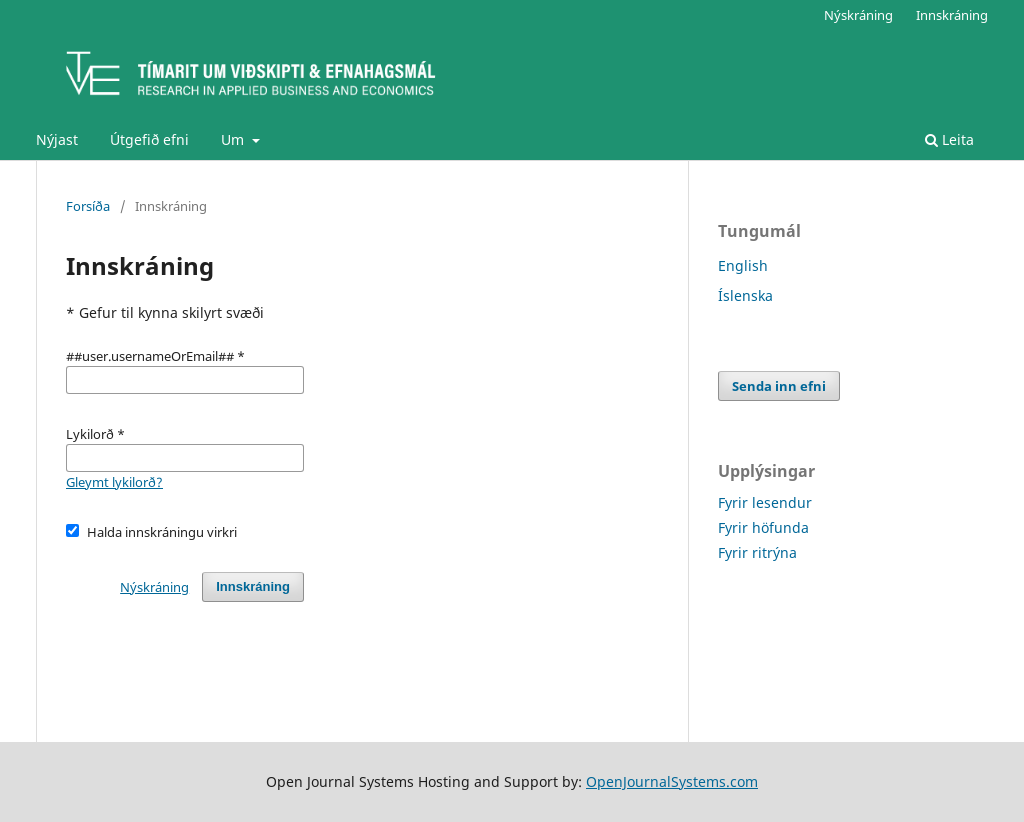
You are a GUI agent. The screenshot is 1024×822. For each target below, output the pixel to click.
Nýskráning (858, 15)
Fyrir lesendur (765, 502)
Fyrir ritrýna (757, 552)
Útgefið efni (149, 139)
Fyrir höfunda (763, 527)
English (743, 265)
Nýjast (57, 139)
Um (234, 139)
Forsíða (88, 206)
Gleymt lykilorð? (114, 482)
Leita (949, 139)
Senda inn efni (779, 386)
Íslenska (745, 295)
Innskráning (952, 15)
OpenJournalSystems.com (672, 781)
